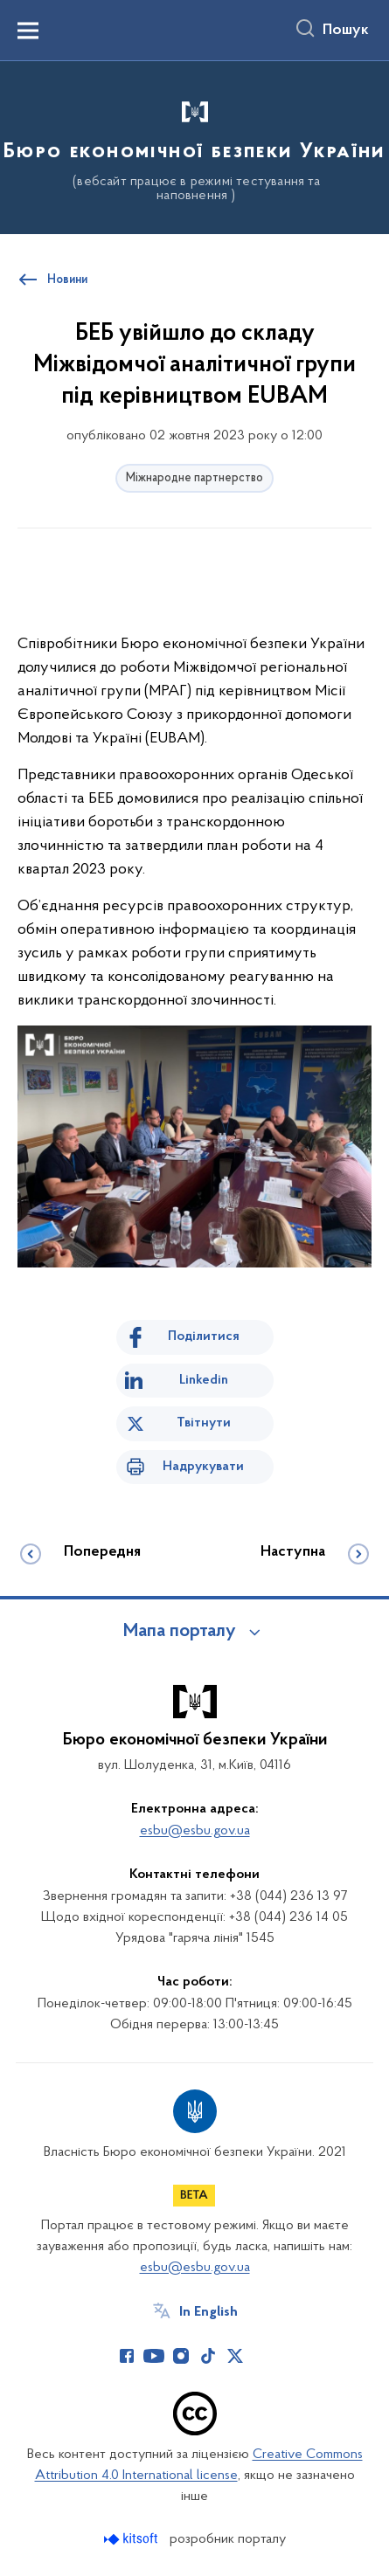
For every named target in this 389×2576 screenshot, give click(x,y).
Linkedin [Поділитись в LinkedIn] (203, 1380)
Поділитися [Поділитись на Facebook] (204, 1336)
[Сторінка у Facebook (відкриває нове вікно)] (126, 2355)
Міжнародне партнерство (194, 478)
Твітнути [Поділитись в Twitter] (204, 1423)
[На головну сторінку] (194, 145)
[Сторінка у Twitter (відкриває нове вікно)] (235, 2355)
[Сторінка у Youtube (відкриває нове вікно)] (153, 2355)
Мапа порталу (179, 1631)
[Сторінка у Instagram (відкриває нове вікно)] (180, 2355)
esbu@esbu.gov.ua (195, 1831)
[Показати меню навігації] (28, 31)
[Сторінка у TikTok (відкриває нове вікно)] (208, 2355)
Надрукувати (203, 1467)
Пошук (346, 30)
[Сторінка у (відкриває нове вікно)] (262, 2355)
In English (208, 2312)
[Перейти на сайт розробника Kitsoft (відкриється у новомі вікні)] (132, 2538)
